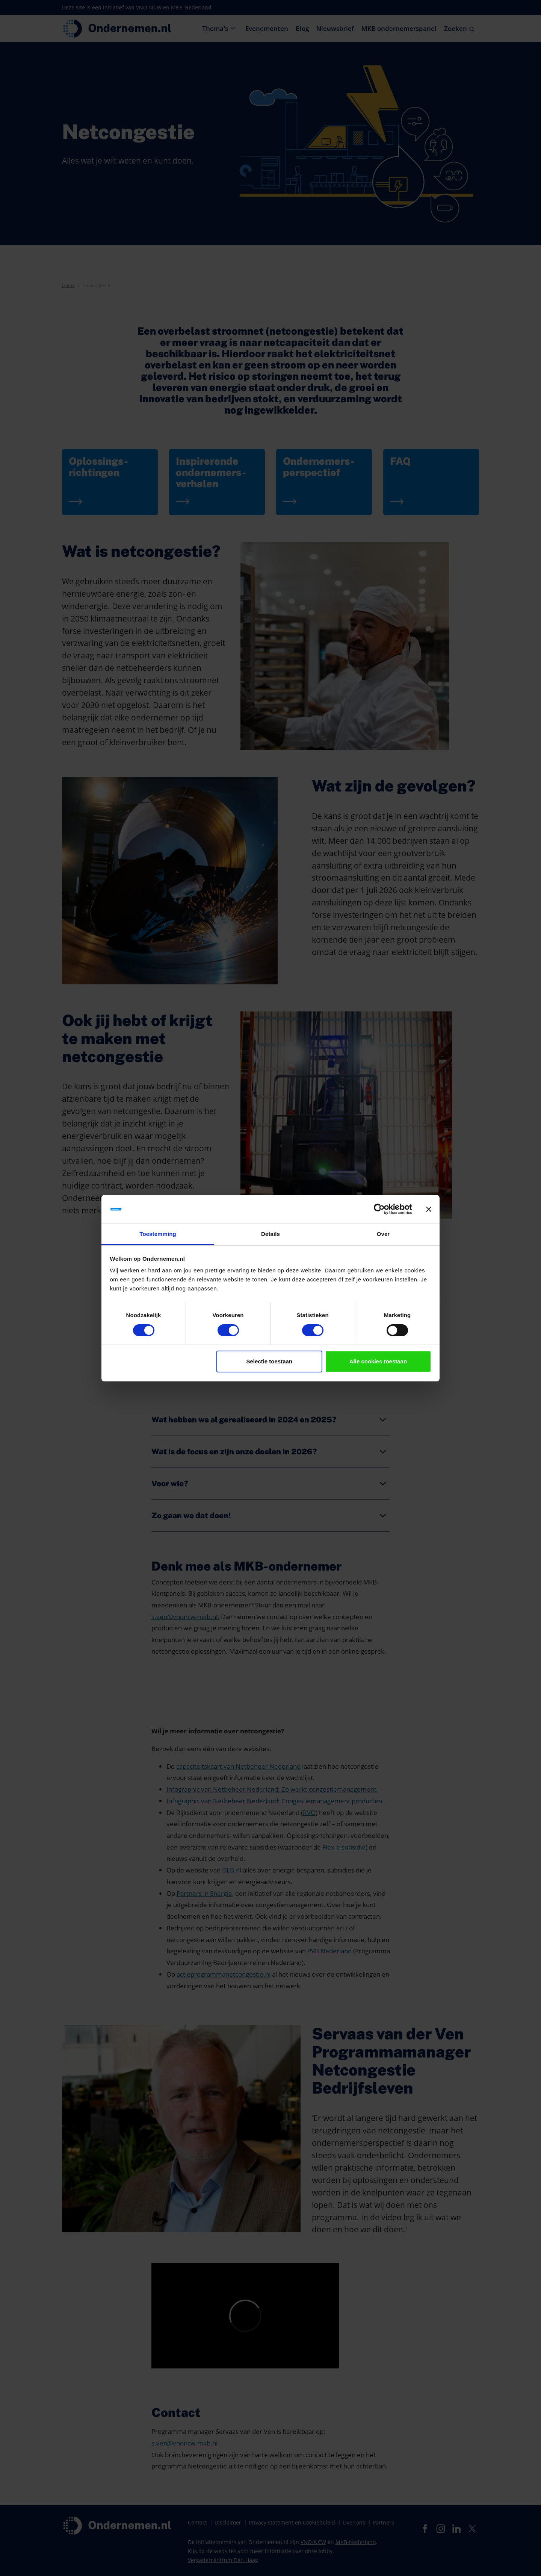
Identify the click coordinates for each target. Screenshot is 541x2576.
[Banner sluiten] (428, 1209)
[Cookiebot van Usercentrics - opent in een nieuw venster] (379, 1209)
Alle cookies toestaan (378, 1361)
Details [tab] (270, 1234)
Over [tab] (383, 1234)
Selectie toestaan (269, 1361)
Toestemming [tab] (157, 1234)
